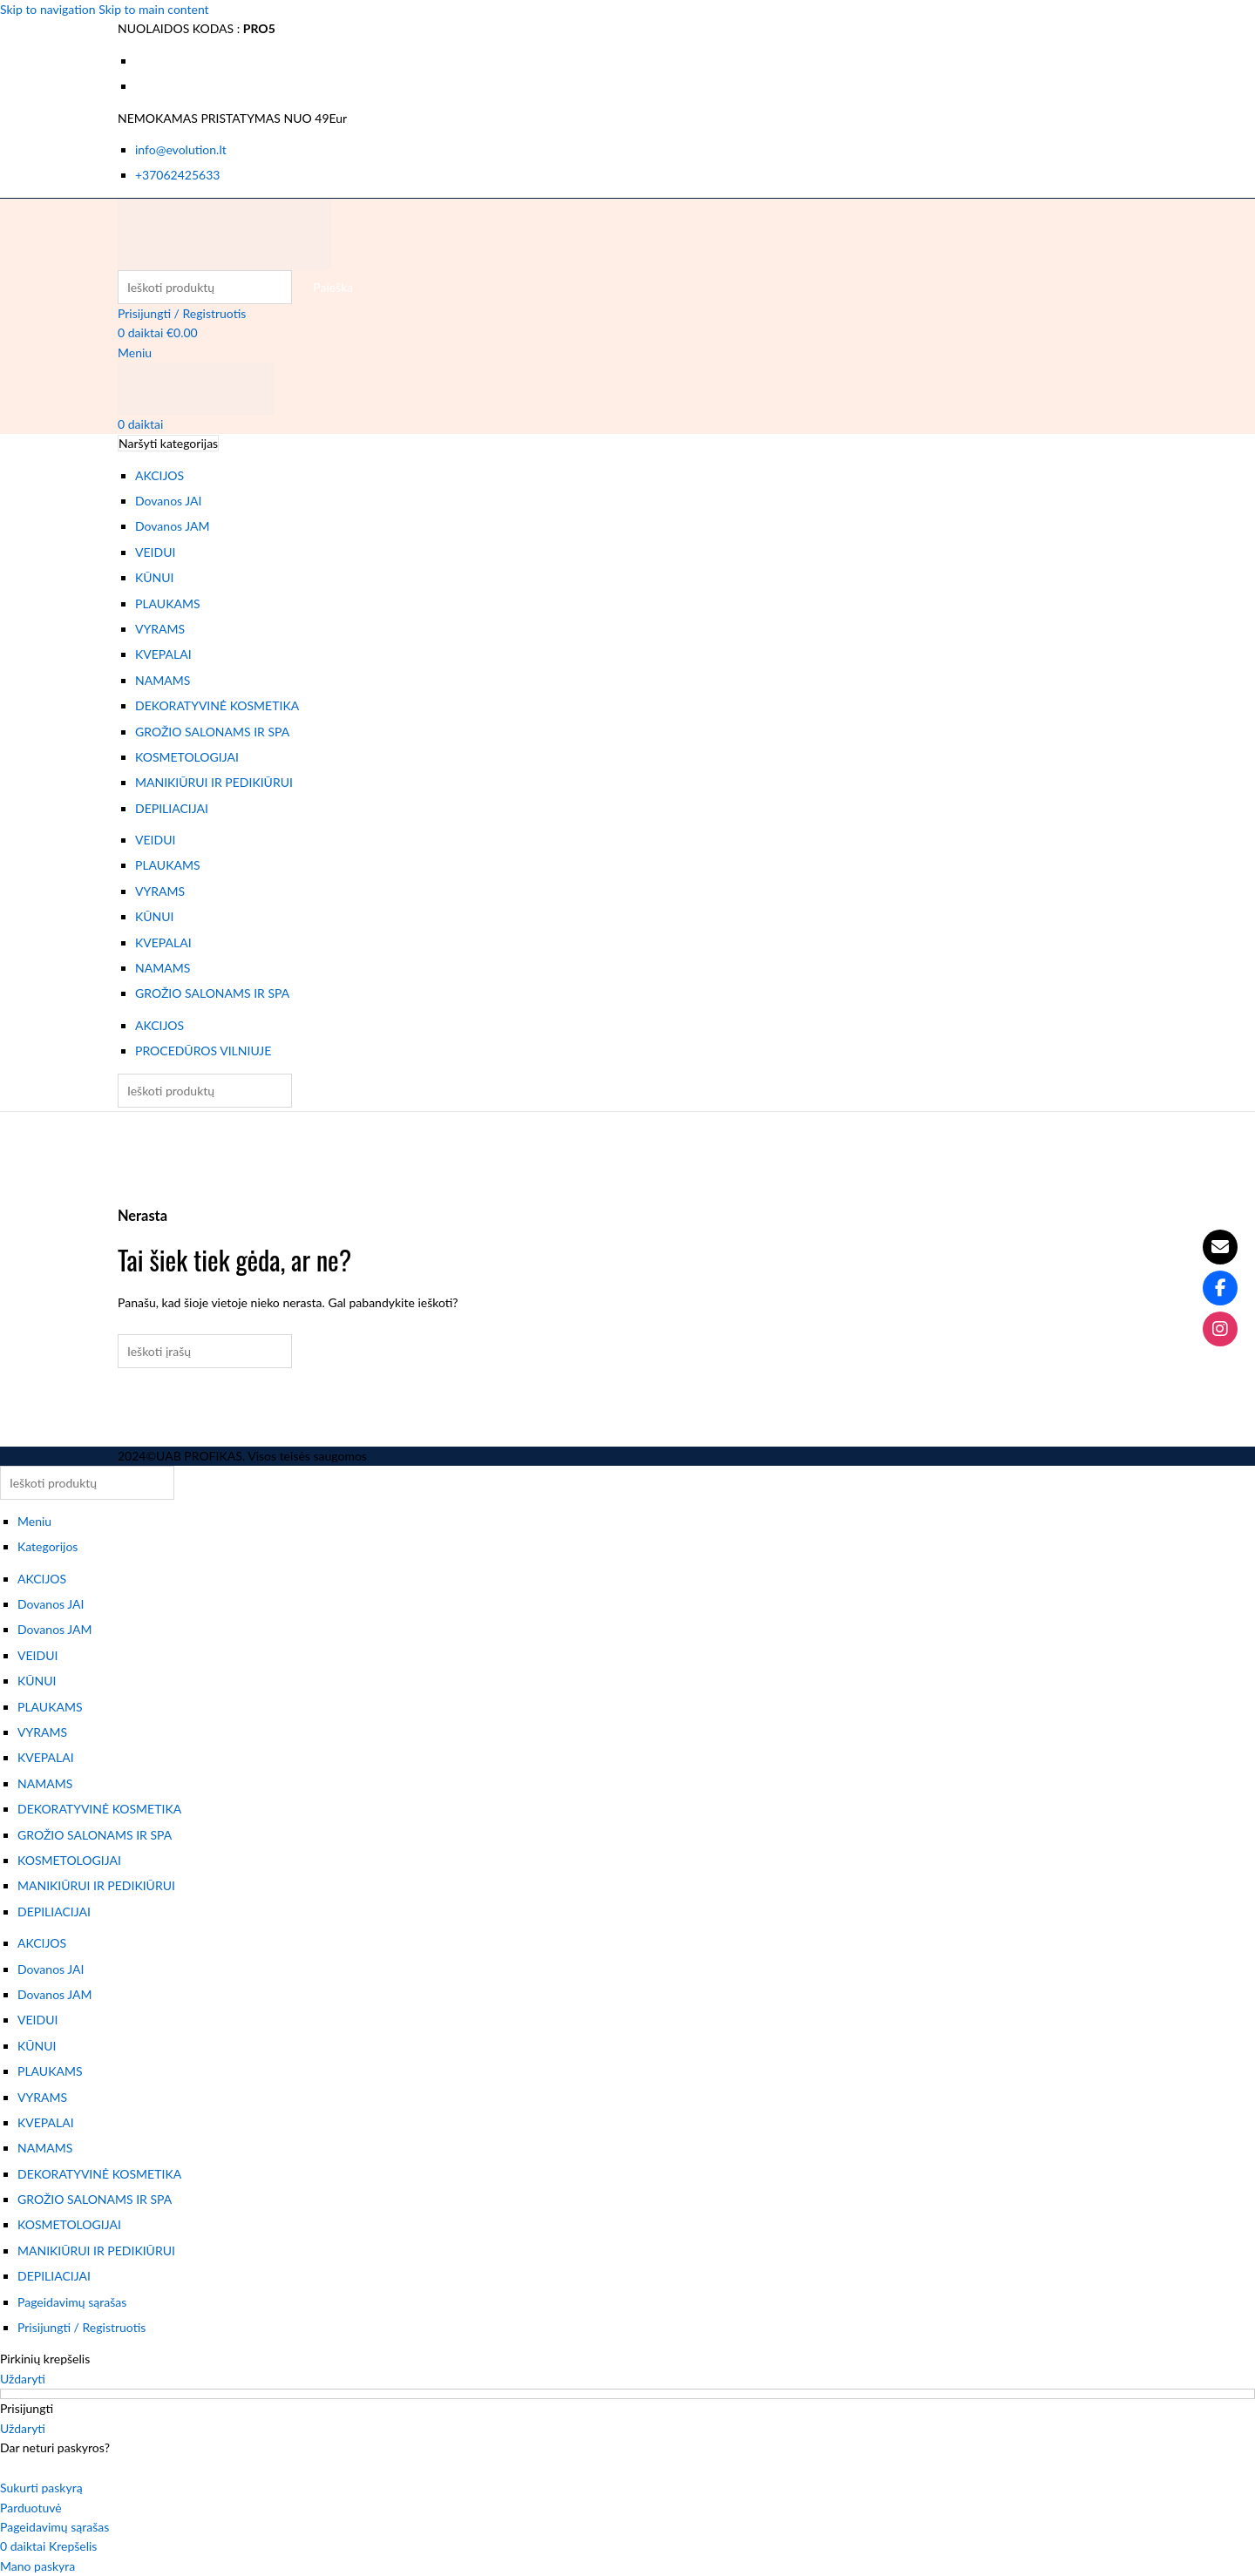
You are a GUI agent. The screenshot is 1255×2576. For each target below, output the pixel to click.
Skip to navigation (49, 9)
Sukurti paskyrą (41, 2487)
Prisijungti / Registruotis (81, 2327)
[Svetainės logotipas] (224, 232)
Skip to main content (153, 9)
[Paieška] (205, 287)
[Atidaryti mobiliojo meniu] (135, 352)
